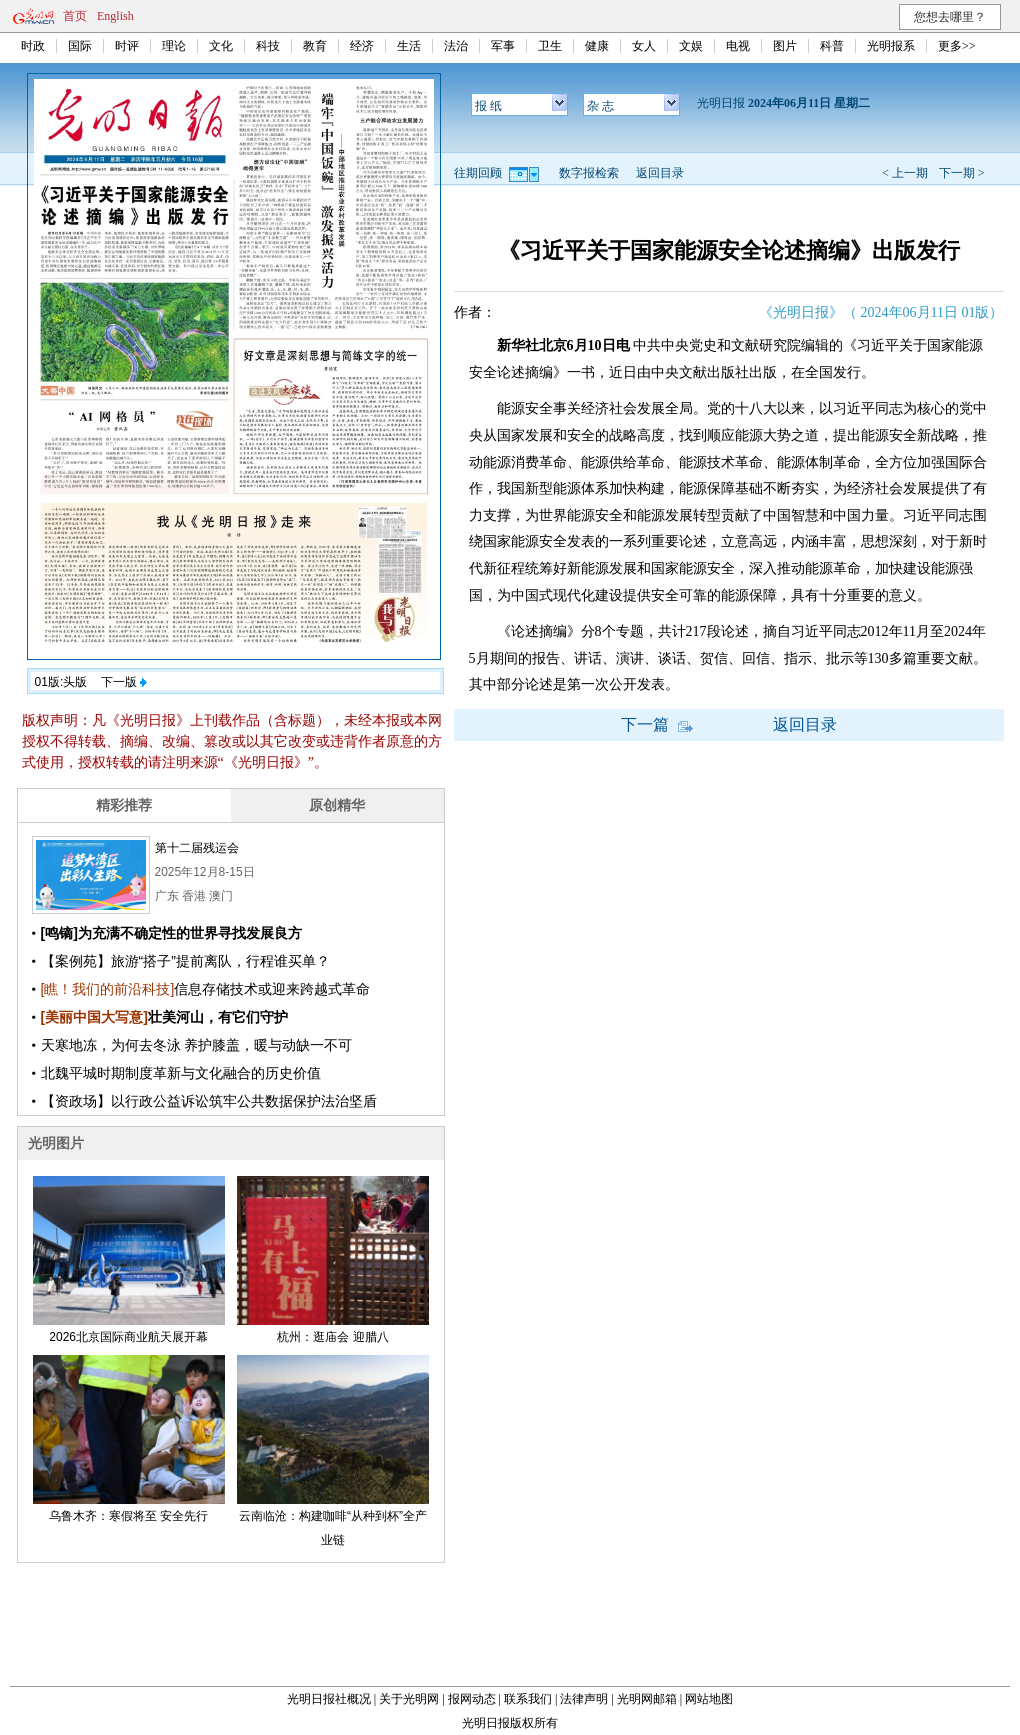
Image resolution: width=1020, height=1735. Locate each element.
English (115, 16)
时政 (33, 46)
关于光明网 (409, 1699)
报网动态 (472, 1699)
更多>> (957, 46)
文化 (221, 46)
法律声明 (584, 1699)
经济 (362, 46)
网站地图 (709, 1699)
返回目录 (660, 173)
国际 (80, 46)
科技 (268, 46)
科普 (832, 46)
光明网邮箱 (647, 1699)
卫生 (550, 46)
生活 (409, 46)
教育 (315, 46)
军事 (503, 46)
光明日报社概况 (329, 1699)
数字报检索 (589, 173)
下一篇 (657, 724)
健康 (597, 46)
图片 (785, 46)
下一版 (124, 682)
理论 (174, 46)
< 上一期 (905, 173)
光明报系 (891, 46)
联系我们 (528, 1699)
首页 (75, 16)
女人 (644, 46)
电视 (738, 46)
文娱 (691, 46)
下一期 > (962, 173)
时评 (127, 46)
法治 (456, 46)
